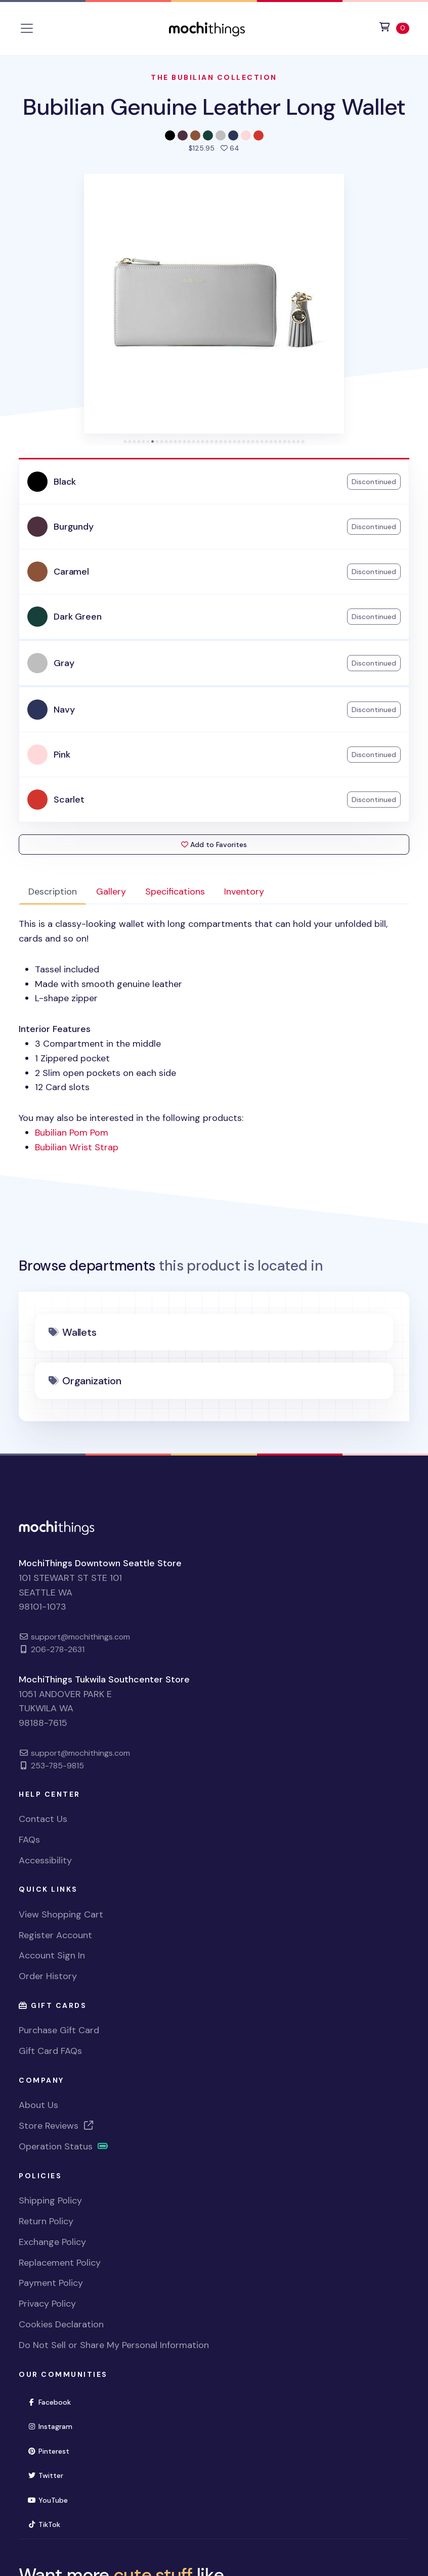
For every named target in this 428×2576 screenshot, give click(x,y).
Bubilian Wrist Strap (76, 1147)
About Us (38, 2105)
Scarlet (69, 799)
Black (65, 482)
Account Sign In (52, 1955)
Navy (64, 710)
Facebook (53, 2401)
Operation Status (64, 2146)
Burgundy (74, 527)
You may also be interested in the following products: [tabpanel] (214, 1035)
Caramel (71, 572)
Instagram (54, 2425)
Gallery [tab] (111, 891)
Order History (48, 1976)
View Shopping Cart (61, 1914)
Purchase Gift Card (59, 2030)
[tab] (125, 441)
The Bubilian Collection (214, 77)
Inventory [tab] (244, 891)
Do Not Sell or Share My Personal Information (114, 2345)
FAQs (29, 1840)
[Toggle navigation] (27, 28)
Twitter (49, 2474)
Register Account (55, 1935)
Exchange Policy (52, 2242)
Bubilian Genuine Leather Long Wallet (214, 107)
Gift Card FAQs (50, 2051)
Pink (62, 754)
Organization (91, 1380)
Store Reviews (57, 2126)
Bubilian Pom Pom (71, 1133)
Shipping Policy (50, 2200)
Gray (64, 663)
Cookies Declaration (61, 2324)
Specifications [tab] (175, 891)
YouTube (51, 2499)
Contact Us (43, 1819)
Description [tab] (52, 891)
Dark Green (77, 617)
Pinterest (52, 2450)
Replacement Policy (60, 2263)
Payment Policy (51, 2283)
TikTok (48, 2523)
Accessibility (45, 1860)
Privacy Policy (47, 2304)
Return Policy (46, 2221)
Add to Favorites (214, 844)
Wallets (79, 1332)
